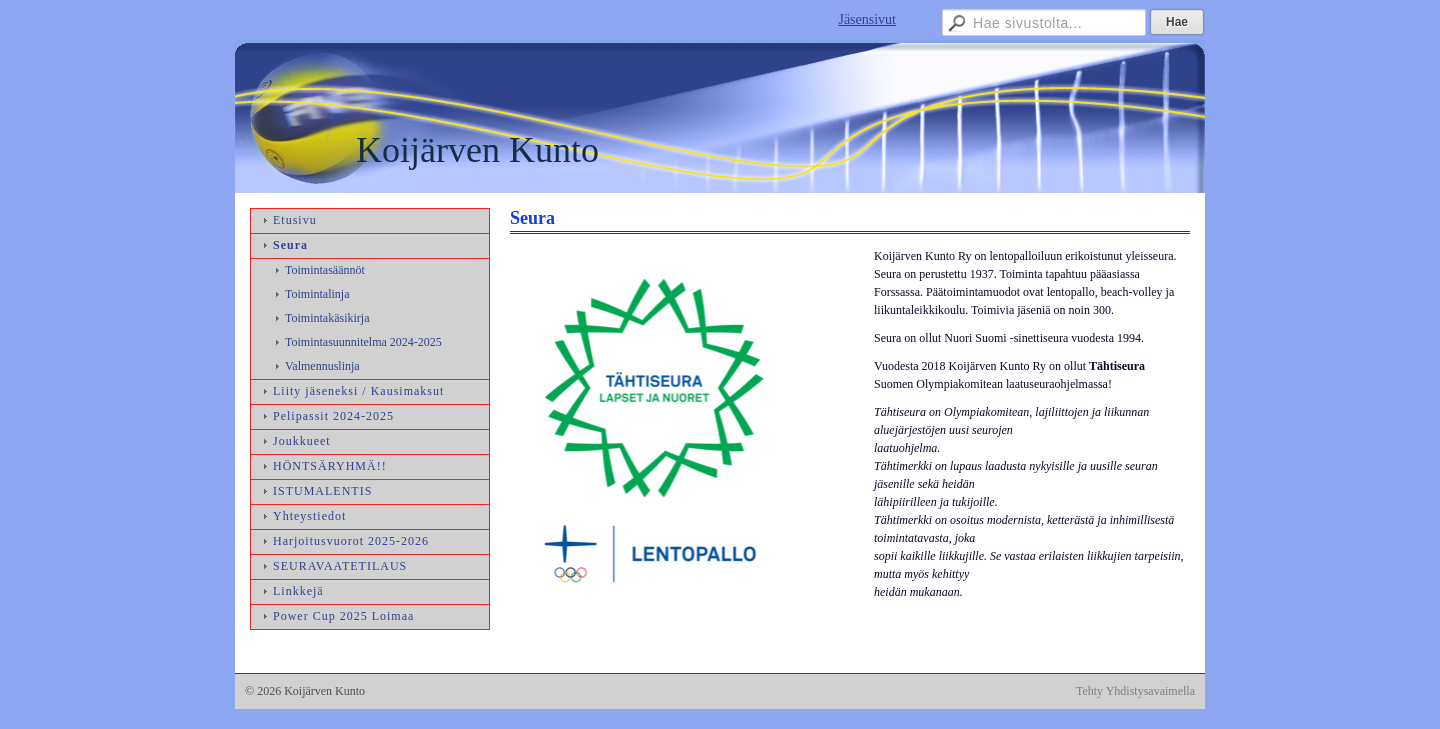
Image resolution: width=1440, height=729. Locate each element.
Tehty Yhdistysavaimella (1135, 691)
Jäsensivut (867, 19)
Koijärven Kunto (477, 150)
